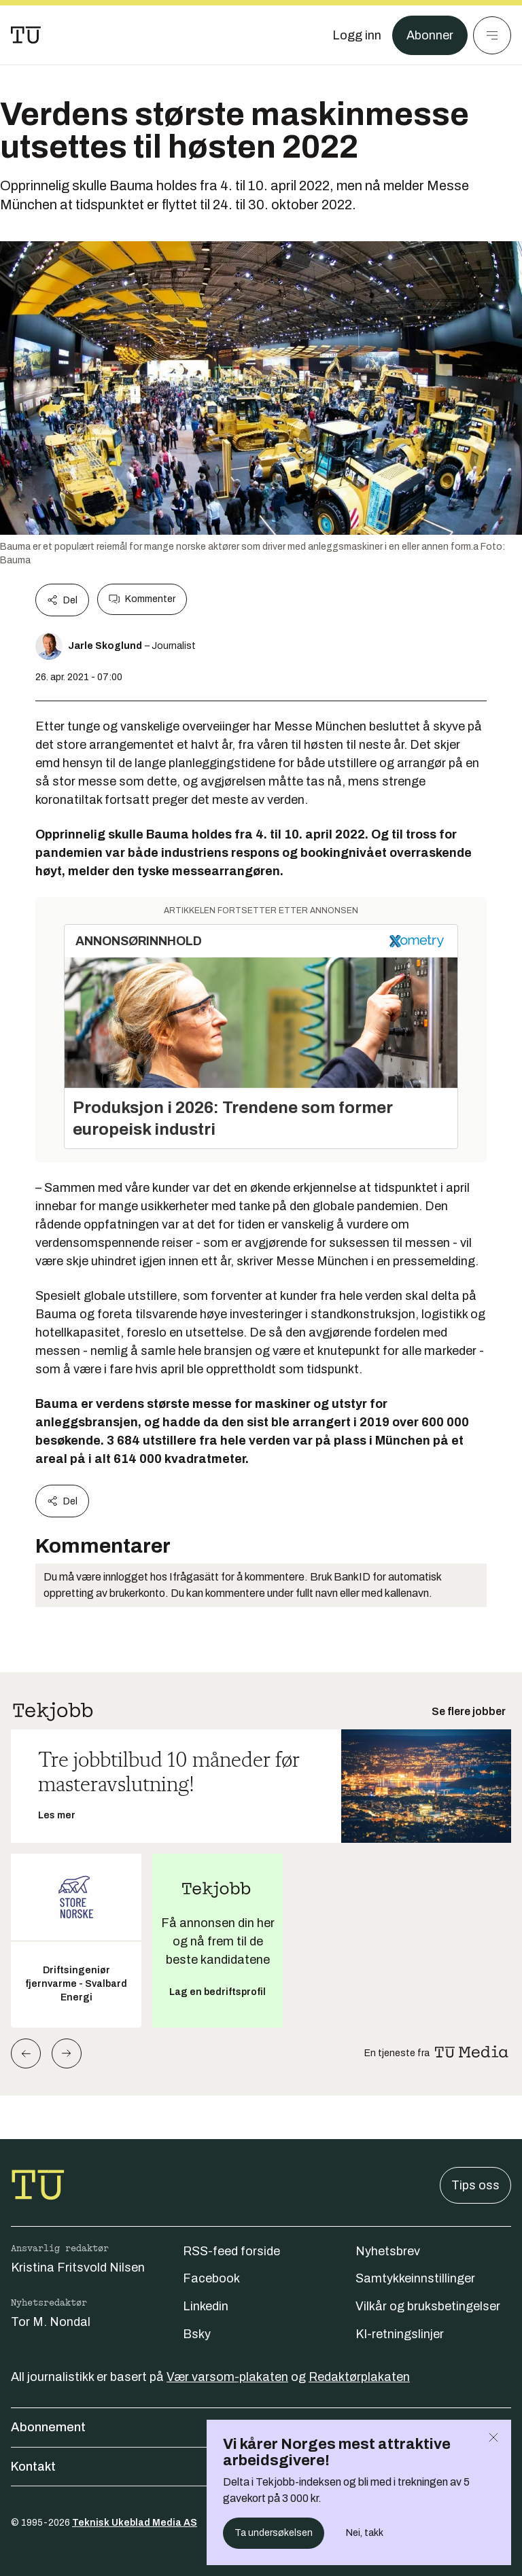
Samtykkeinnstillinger (415, 2278)
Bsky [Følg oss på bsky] (197, 2334)
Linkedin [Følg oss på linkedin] (205, 2306)
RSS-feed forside (231, 2251)
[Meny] (492, 35)
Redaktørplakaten (359, 2377)
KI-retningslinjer (399, 2334)
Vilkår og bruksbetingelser (427, 2306)
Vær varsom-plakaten (227, 2377)
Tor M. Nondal (50, 2322)
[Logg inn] (356, 35)
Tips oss (475, 2185)
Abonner (429, 35)
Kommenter (142, 599)
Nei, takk (364, 2533)
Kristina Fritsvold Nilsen (78, 2267)
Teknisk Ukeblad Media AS (134, 2523)
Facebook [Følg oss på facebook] (211, 2278)
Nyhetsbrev (387, 2251)
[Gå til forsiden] (26, 35)
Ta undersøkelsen (273, 2533)
